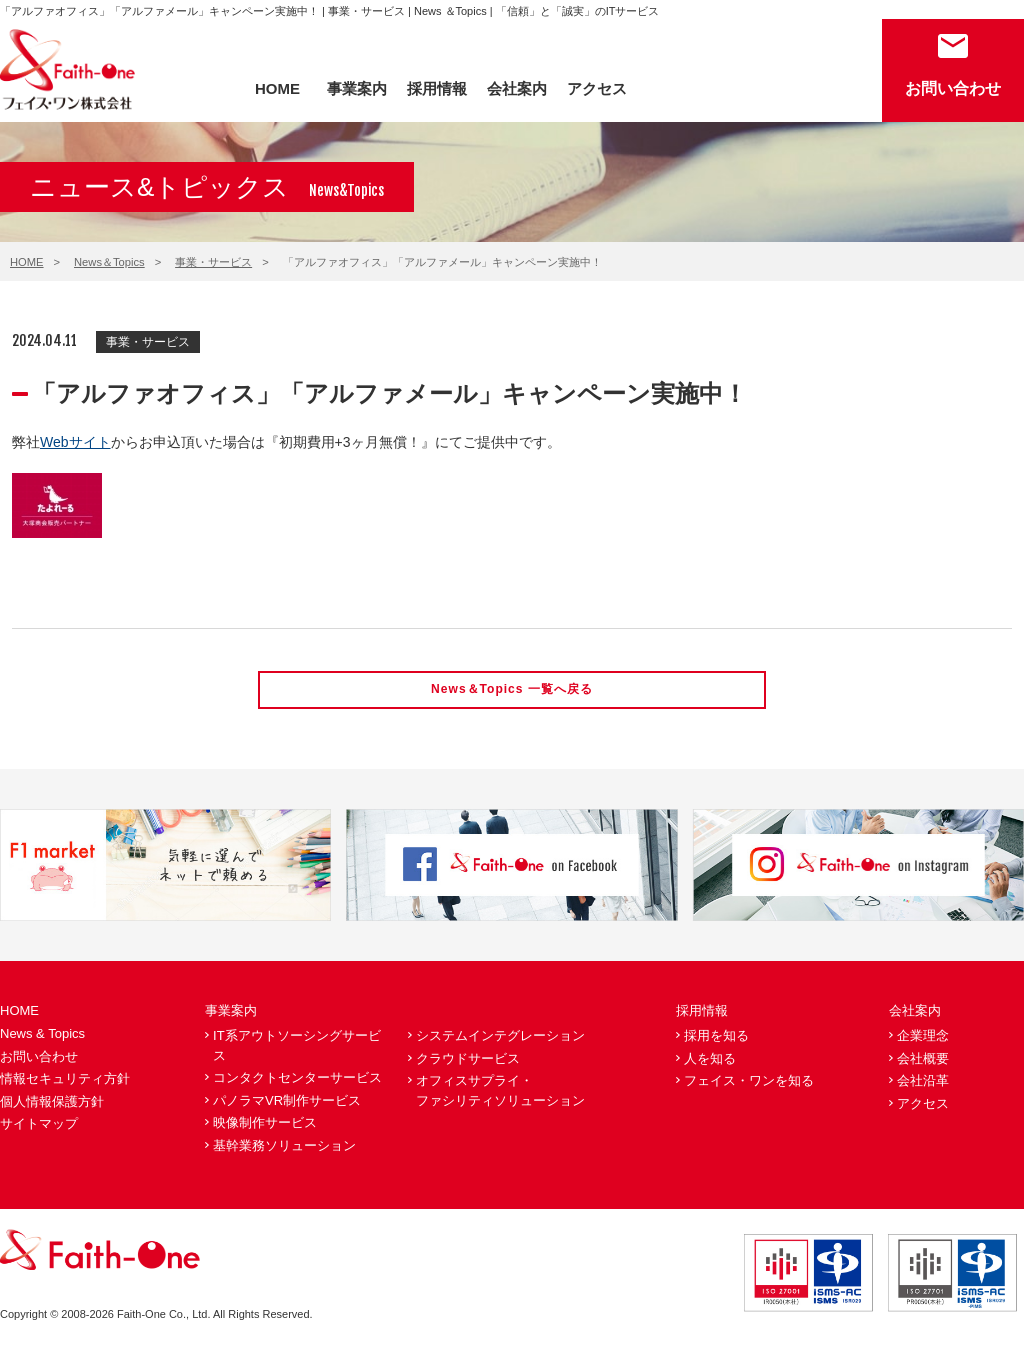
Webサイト (75, 442)
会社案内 (517, 88)
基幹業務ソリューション (284, 1147)
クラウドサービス (468, 1060)
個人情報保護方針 (52, 1103)
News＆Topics (109, 262)
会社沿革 (923, 1083)
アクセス (597, 88)
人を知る (710, 1060)
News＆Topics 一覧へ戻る (512, 690)
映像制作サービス (265, 1125)
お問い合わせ (953, 88)
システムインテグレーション (500, 1037)
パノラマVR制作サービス (287, 1102)
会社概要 (923, 1060)
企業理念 (923, 1037)
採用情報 (437, 88)
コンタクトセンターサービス (297, 1080)
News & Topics (42, 1035)
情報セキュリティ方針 (65, 1081)
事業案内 (357, 88)
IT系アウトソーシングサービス (297, 1047)
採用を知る (716, 1037)
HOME (277, 88)
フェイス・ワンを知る (749, 1083)
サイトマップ (39, 1126)
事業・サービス (213, 262)
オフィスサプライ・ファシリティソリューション (500, 1093)
